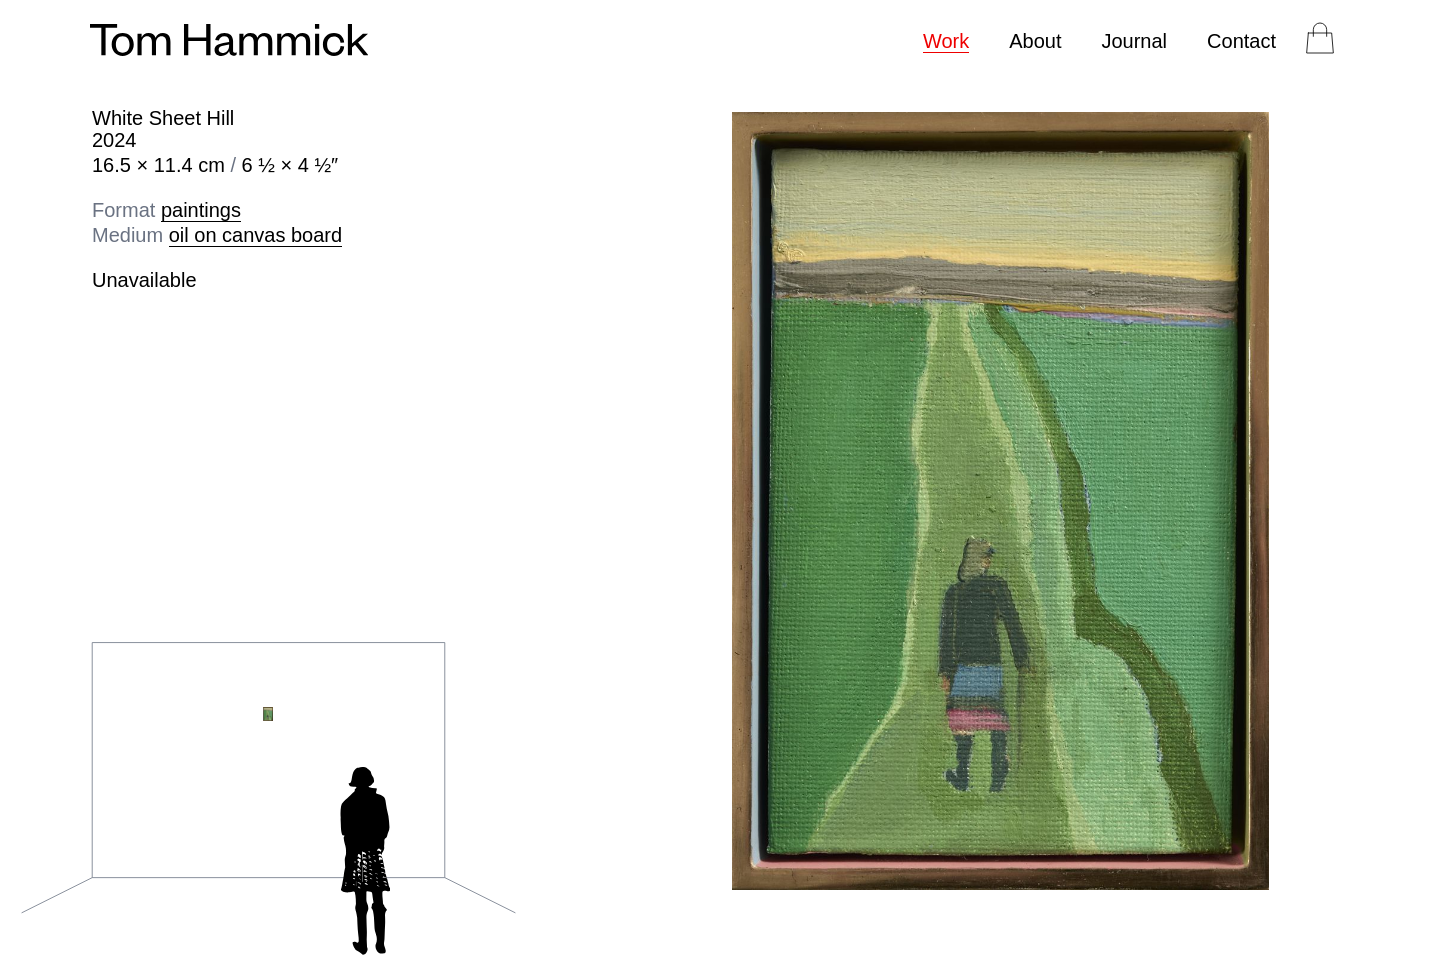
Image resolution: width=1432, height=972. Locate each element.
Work (946, 41)
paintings (201, 210)
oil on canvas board (255, 235)
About (1035, 41)
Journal (1134, 41)
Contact (1241, 41)
